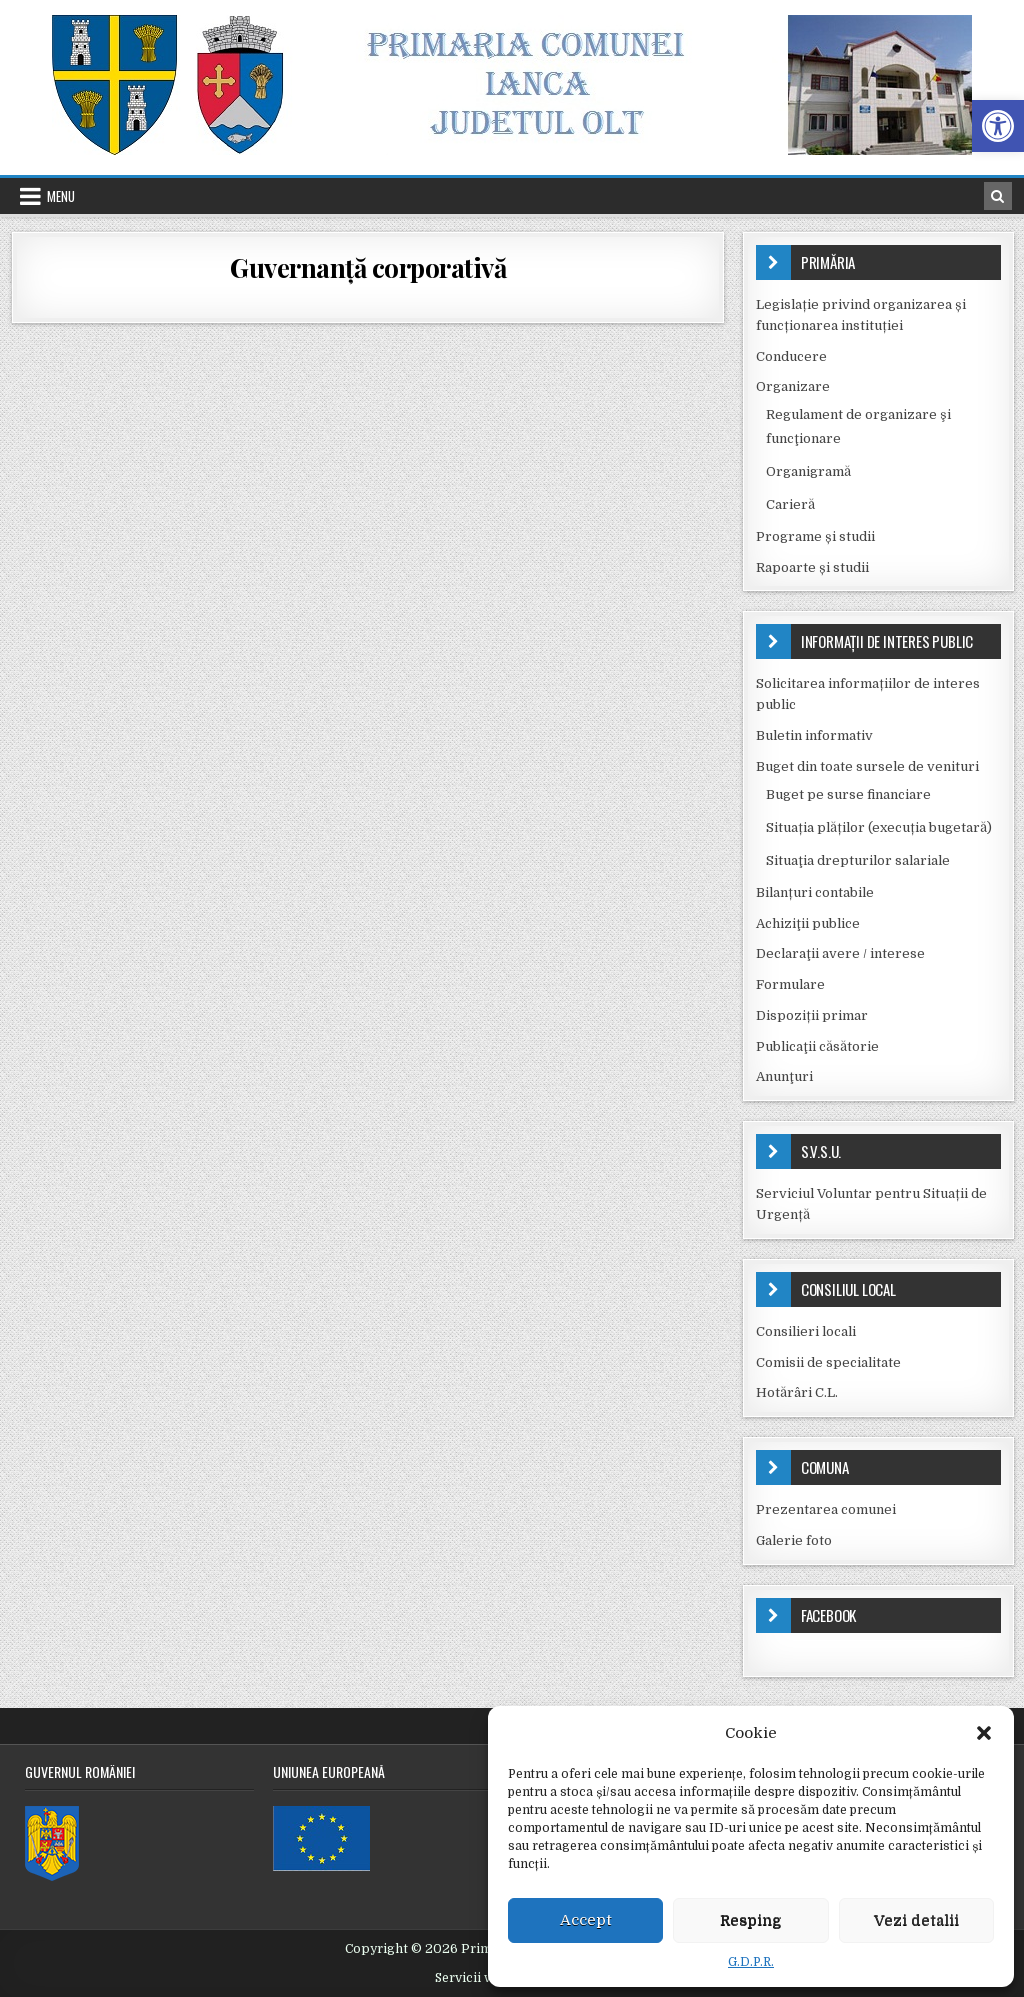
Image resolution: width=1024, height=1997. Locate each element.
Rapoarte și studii (812, 567)
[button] (998, 126)
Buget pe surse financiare (848, 794)
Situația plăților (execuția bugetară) (879, 827)
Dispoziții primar (812, 1015)
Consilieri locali (806, 1331)
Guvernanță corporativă (368, 267)
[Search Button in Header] (998, 196)
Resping (751, 1920)
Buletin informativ (814, 735)
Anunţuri (784, 1076)
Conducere (791, 356)
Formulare (790, 984)
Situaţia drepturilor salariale (858, 860)
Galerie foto (794, 1540)
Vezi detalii (916, 1920)
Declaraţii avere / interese (840, 953)
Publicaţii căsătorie (817, 1046)
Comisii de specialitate (828, 1362)
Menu (61, 196)
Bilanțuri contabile (815, 892)
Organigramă (808, 471)
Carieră (790, 504)
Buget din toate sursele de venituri (867, 766)
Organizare (793, 386)
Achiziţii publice (808, 923)
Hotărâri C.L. (797, 1392)
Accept (586, 1920)
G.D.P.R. (751, 1962)
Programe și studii (815, 536)
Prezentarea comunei (826, 1509)
